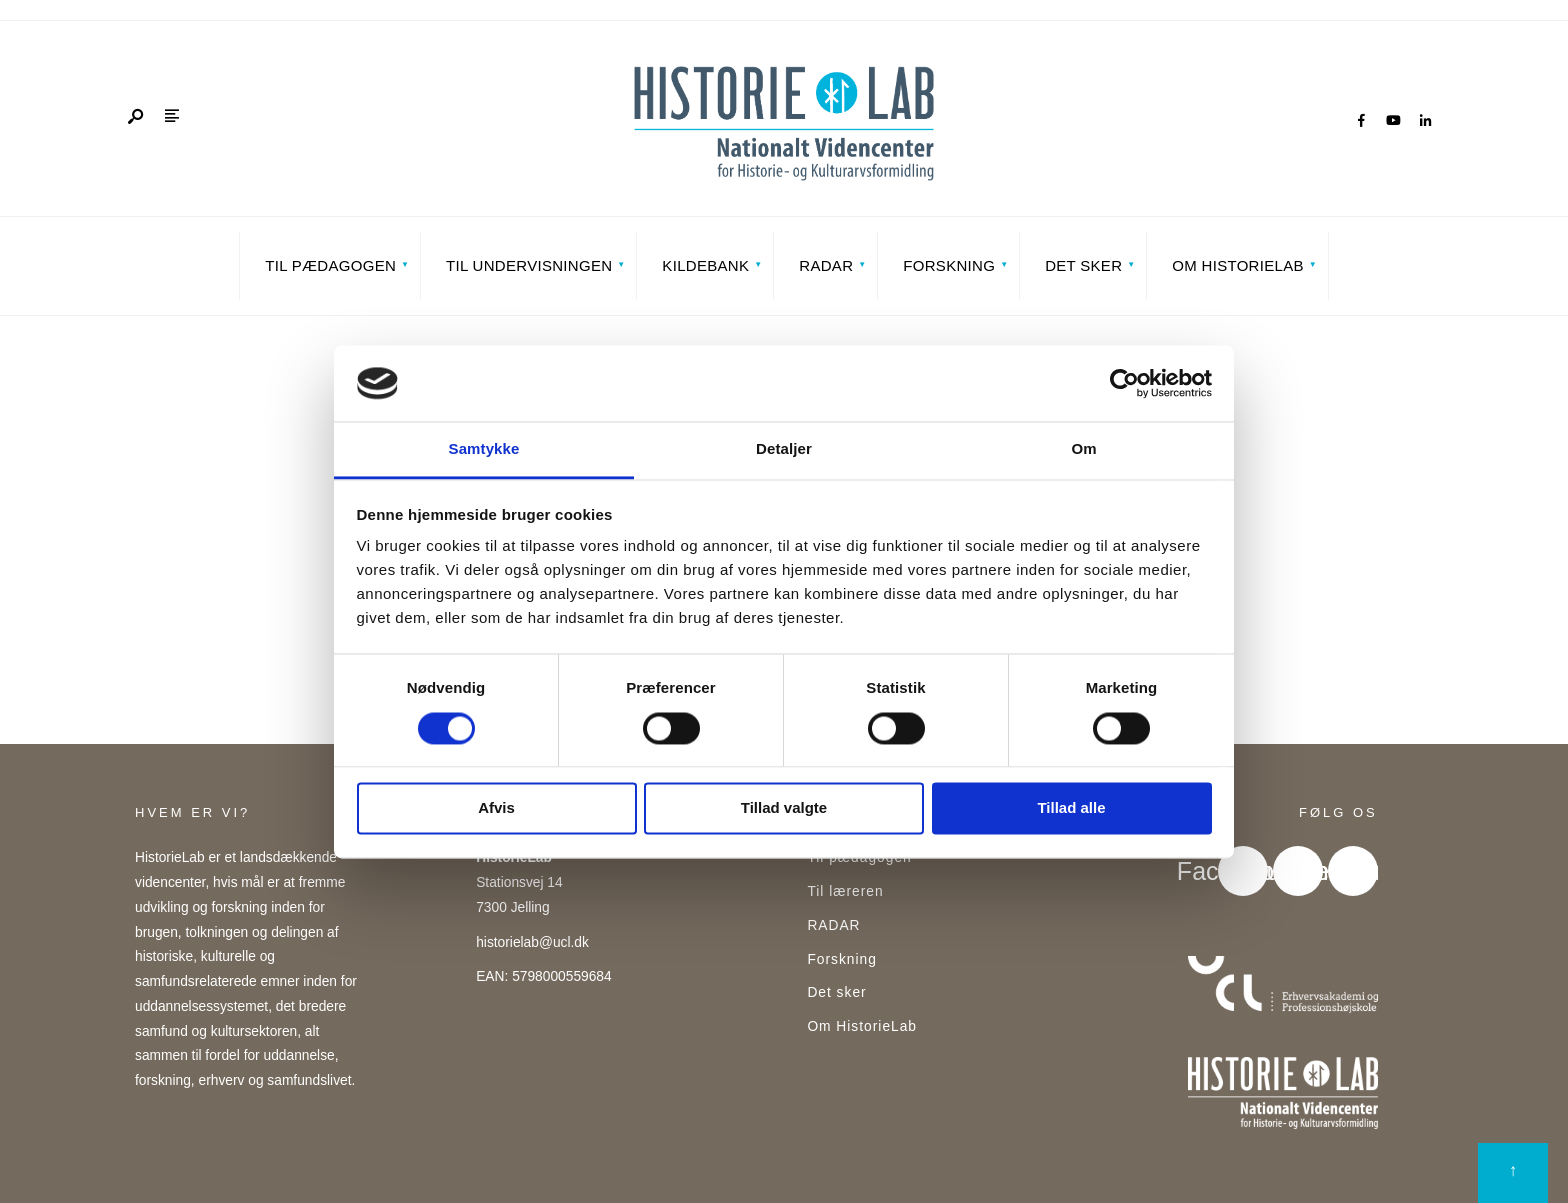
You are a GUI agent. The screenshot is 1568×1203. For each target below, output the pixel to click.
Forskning (949, 265)
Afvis (496, 808)
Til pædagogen (330, 265)
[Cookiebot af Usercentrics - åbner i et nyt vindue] (1124, 383)
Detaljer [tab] (784, 449)
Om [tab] (1083, 449)
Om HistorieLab (1237, 265)
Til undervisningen (529, 265)
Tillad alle (1071, 808)
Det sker (1083, 265)
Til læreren (845, 891)
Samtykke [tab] (484, 449)
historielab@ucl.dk (532, 942)
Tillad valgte (784, 808)
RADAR (826, 265)
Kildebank (705, 265)
